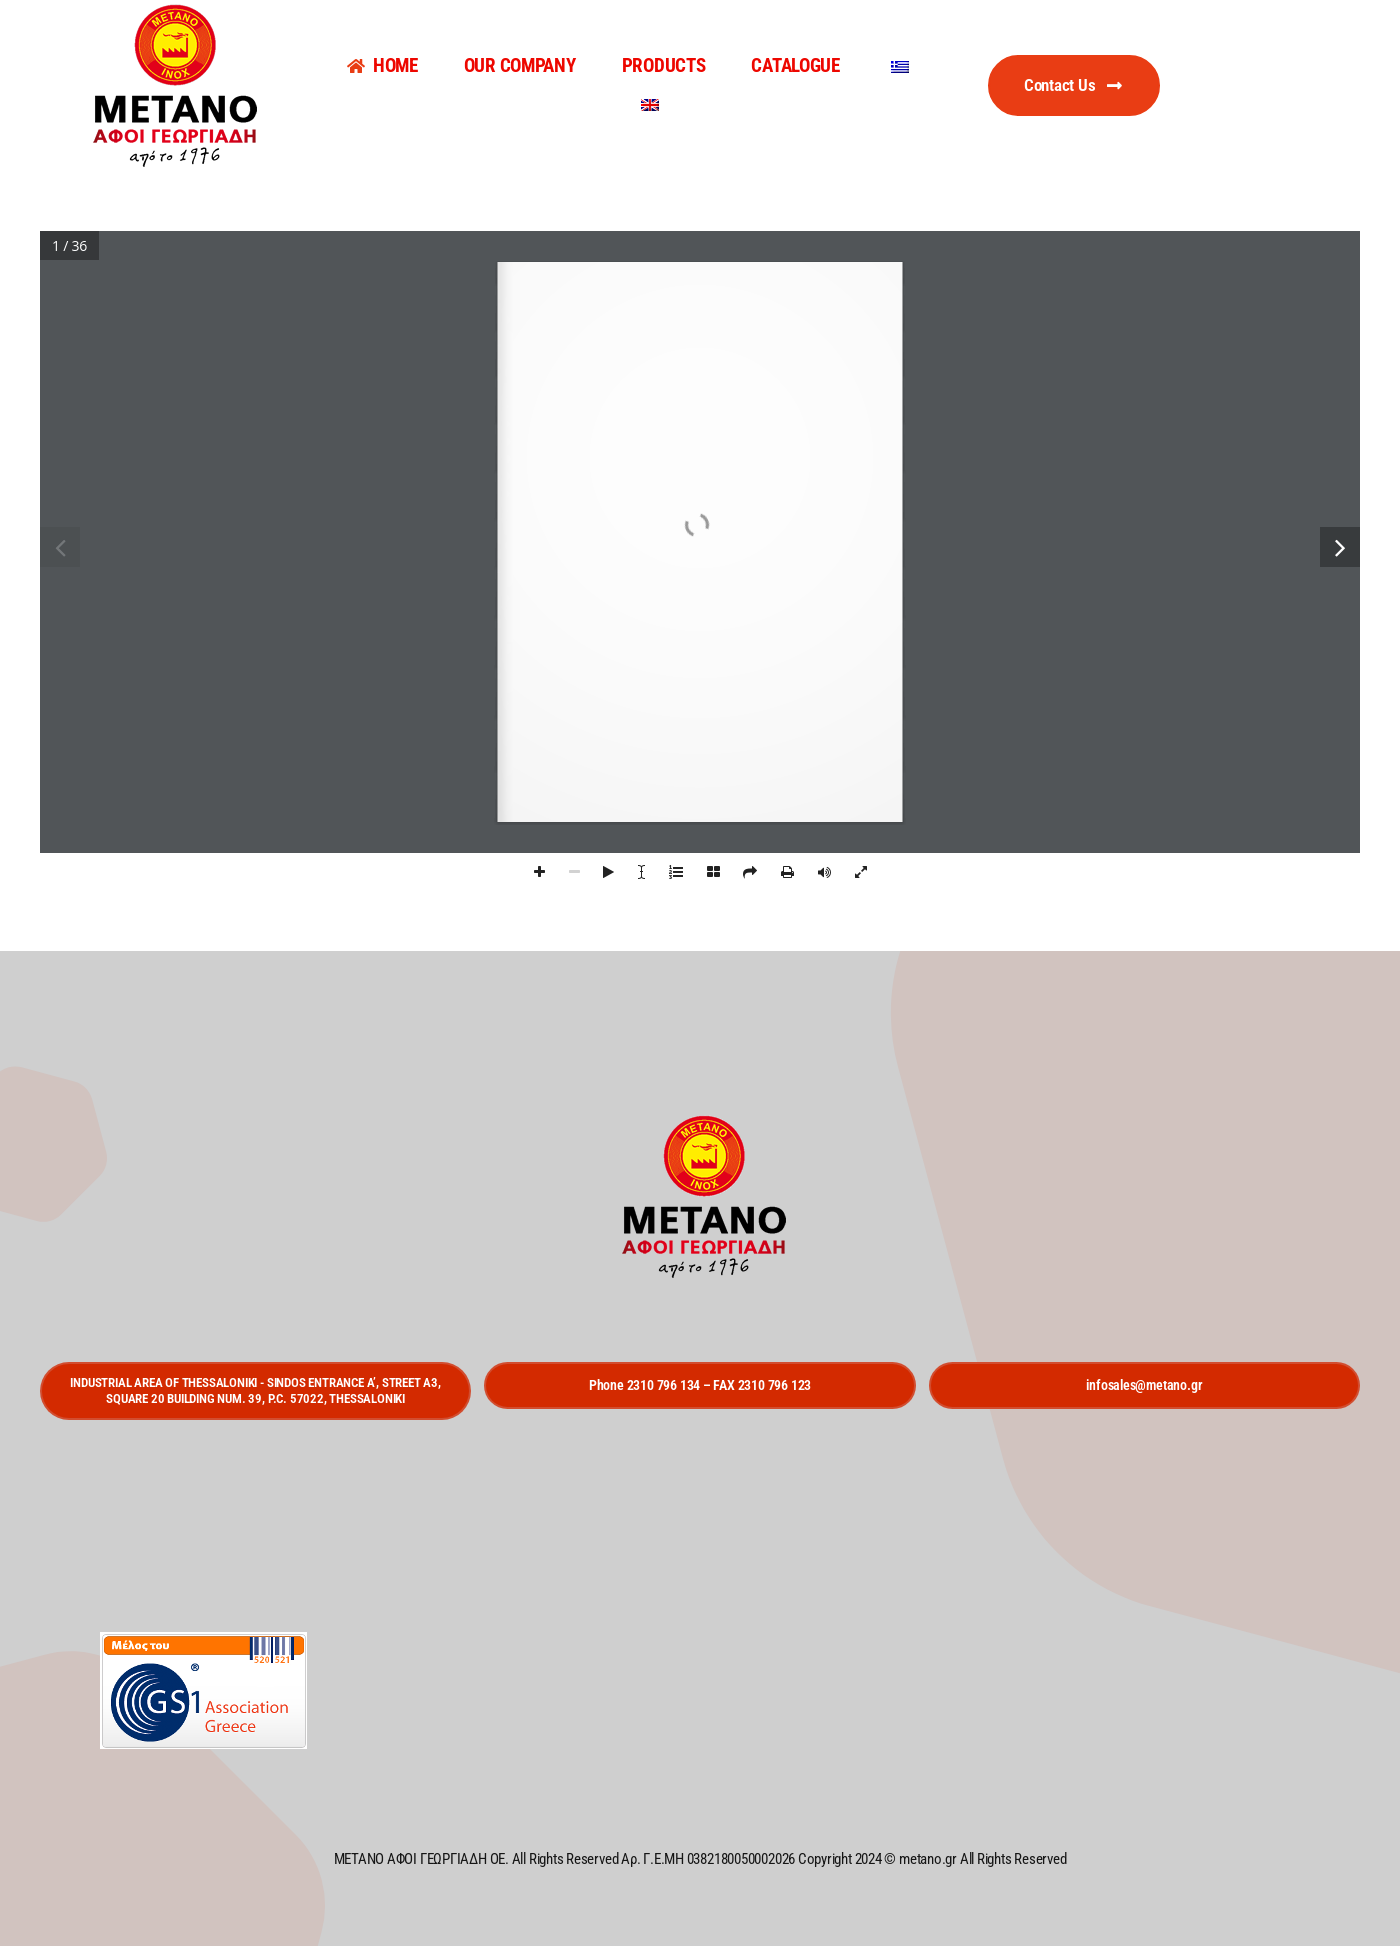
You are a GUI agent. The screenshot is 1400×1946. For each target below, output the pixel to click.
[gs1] (203, 1640)
